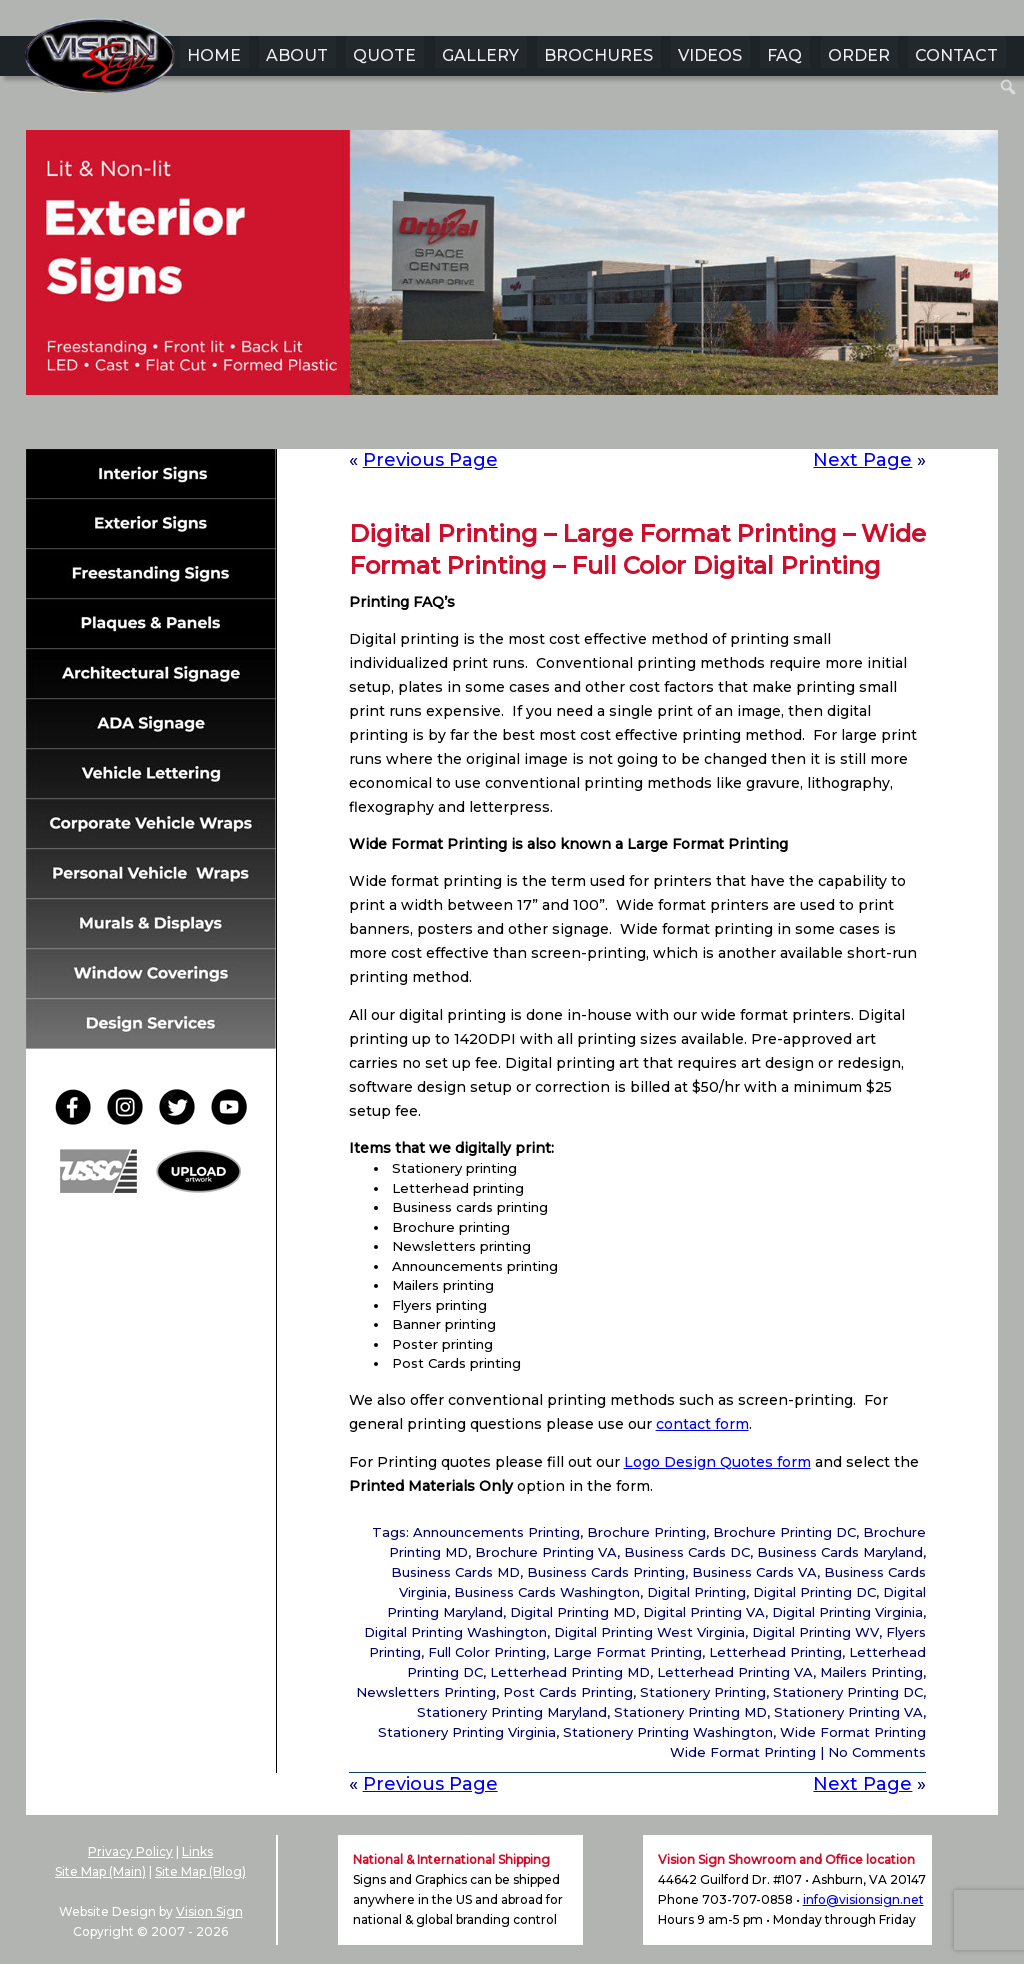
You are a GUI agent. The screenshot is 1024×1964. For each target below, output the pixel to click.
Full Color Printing (487, 1652)
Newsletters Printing (426, 1692)
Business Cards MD (455, 1572)
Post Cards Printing (568, 1692)
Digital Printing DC (814, 1592)
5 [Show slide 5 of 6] (551, 426)
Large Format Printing (627, 1652)
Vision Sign (209, 1911)
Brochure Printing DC (784, 1532)
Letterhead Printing (775, 1652)
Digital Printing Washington (455, 1632)
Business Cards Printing (606, 1572)
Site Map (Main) (100, 1871)
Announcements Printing (496, 1532)
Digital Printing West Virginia (649, 1632)
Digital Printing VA (704, 1612)
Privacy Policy (130, 1851)
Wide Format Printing (853, 1732)
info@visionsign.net (863, 1899)
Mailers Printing (871, 1672)
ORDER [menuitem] (859, 55)
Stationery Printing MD (690, 1712)
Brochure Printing (646, 1532)
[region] (512, 293)
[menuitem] (1008, 87)
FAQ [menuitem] (784, 55)
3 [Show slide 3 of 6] (499, 426)
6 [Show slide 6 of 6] (577, 426)
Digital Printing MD (573, 1612)
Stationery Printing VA (848, 1712)
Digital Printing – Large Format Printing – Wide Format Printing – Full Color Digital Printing (637, 549)
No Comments (877, 1752)
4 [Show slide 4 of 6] (525, 426)
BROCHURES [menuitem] (598, 55)
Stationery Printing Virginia (467, 1732)
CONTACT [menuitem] (956, 55)
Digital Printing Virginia (847, 1612)
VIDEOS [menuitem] (710, 55)
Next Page (862, 460)
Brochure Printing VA (546, 1552)
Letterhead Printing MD (570, 1672)
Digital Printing (696, 1592)
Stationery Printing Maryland (512, 1712)
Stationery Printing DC (848, 1692)
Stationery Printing (703, 1692)
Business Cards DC (687, 1552)
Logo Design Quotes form (717, 1462)
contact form (702, 1424)
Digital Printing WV (815, 1632)
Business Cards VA (754, 1572)
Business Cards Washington (547, 1592)
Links (197, 1851)
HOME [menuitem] (214, 55)
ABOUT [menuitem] (297, 55)
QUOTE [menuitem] (384, 55)
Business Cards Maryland (840, 1552)
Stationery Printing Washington (668, 1732)
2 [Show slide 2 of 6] (473, 426)
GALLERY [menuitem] (480, 55)
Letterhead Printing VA (735, 1672)
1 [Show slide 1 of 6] (447, 426)
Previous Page (430, 460)
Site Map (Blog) (200, 1871)
